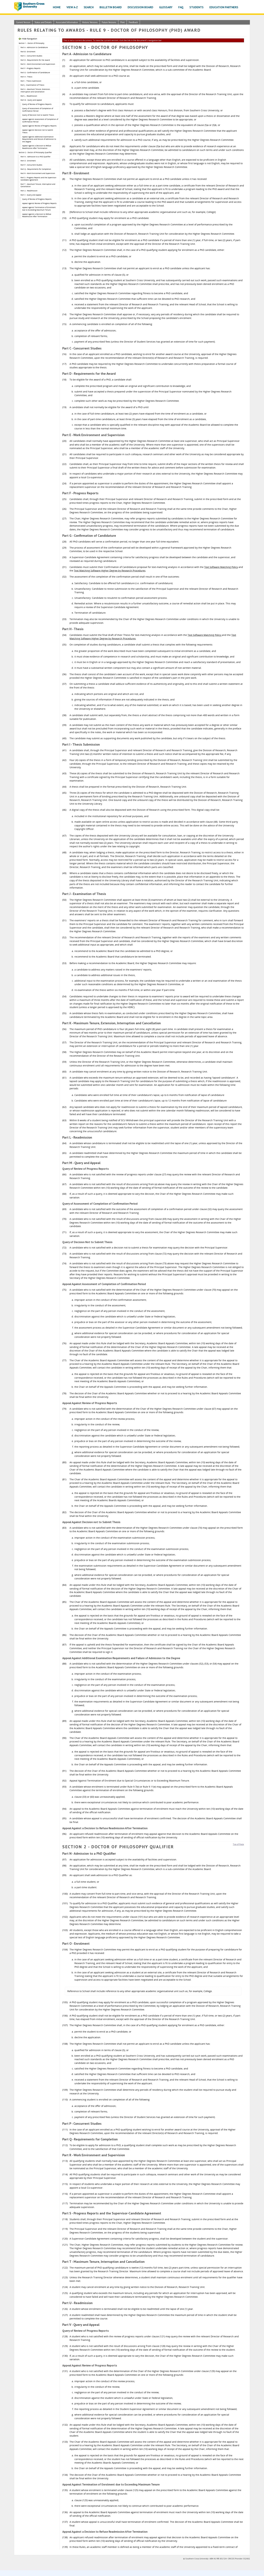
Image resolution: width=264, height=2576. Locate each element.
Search (89, 7)
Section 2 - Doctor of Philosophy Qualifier (35, 152)
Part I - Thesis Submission (31, 81)
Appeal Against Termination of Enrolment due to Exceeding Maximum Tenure (39, 208)
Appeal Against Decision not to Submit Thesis (37, 131)
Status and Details (43, 22)
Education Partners (223, 7)
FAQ (181, 7)
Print (122, 22)
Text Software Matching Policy (221, 567)
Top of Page (238, 1844)
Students (196, 7)
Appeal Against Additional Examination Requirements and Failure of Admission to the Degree (39, 139)
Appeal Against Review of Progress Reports (39, 126)
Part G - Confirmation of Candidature (35, 72)
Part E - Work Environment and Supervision (38, 64)
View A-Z (72, 7)
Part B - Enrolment (28, 51)
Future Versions (109, 22)
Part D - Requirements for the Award (35, 60)
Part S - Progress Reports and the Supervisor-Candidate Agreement (39, 178)
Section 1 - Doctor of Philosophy (31, 43)
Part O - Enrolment (28, 160)
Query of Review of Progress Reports (37, 104)
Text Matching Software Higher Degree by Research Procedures (109, 570)
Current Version (23, 22)
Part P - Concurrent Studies (31, 165)
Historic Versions (90, 22)
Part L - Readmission (29, 96)
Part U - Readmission (29, 190)
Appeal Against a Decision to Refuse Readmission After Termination (36, 146)
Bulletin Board (111, 7)
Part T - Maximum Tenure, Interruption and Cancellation (38, 185)
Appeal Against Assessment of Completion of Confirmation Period (40, 120)
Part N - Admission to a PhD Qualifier (36, 156)
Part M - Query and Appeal (31, 100)
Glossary (165, 7)
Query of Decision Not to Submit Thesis (38, 115)
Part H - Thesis (26, 77)
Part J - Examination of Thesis (32, 85)
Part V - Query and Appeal (31, 195)
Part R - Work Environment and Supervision (38, 173)
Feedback (133, 22)
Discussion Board (140, 7)
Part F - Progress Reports (30, 68)
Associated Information (67, 22)
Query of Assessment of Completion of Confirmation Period (37, 109)
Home (57, 7)
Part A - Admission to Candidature (34, 47)
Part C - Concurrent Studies (31, 56)
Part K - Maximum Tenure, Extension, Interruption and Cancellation (35, 90)
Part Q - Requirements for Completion (36, 169)
